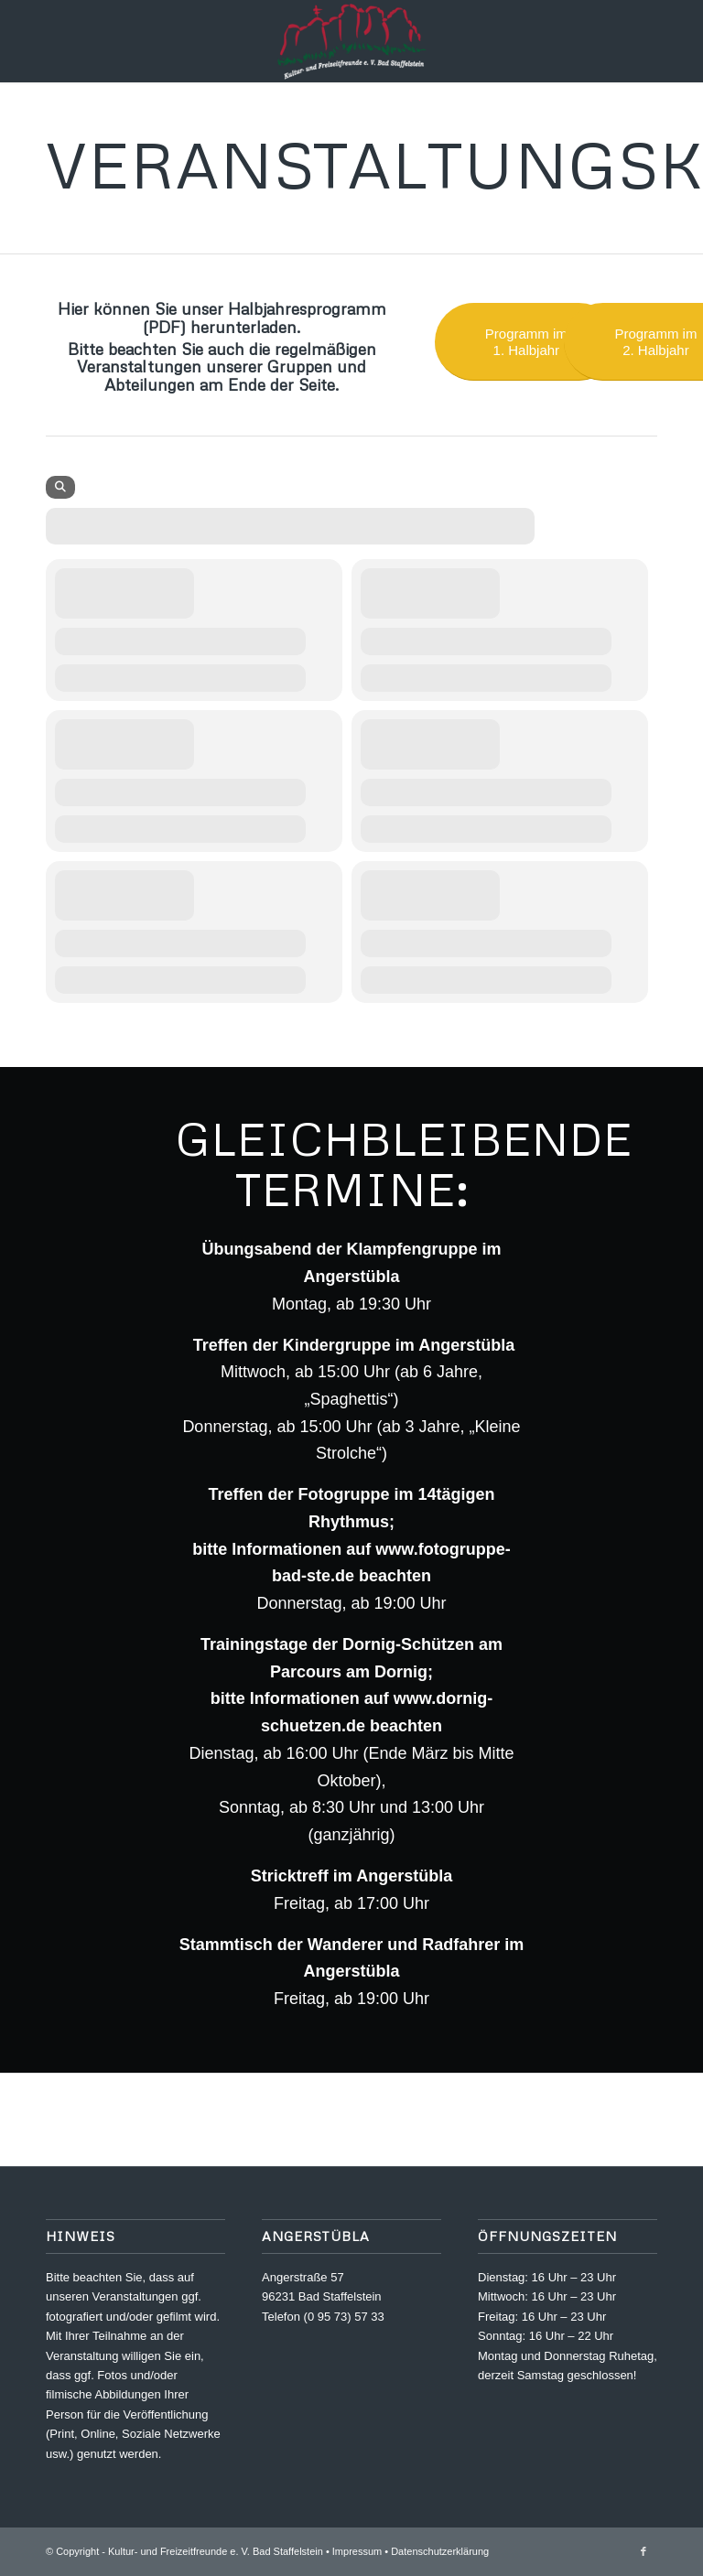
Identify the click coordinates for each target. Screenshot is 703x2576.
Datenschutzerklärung (440, 2551)
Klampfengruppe (411, 1249)
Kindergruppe (337, 1345)
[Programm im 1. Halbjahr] (526, 342)
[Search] (60, 487)
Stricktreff (290, 1876)
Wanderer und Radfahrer (404, 1944)
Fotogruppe (344, 1494)
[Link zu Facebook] (643, 2551)
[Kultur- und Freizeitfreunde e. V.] (351, 41)
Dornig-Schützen (408, 1644)
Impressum (357, 2551)
